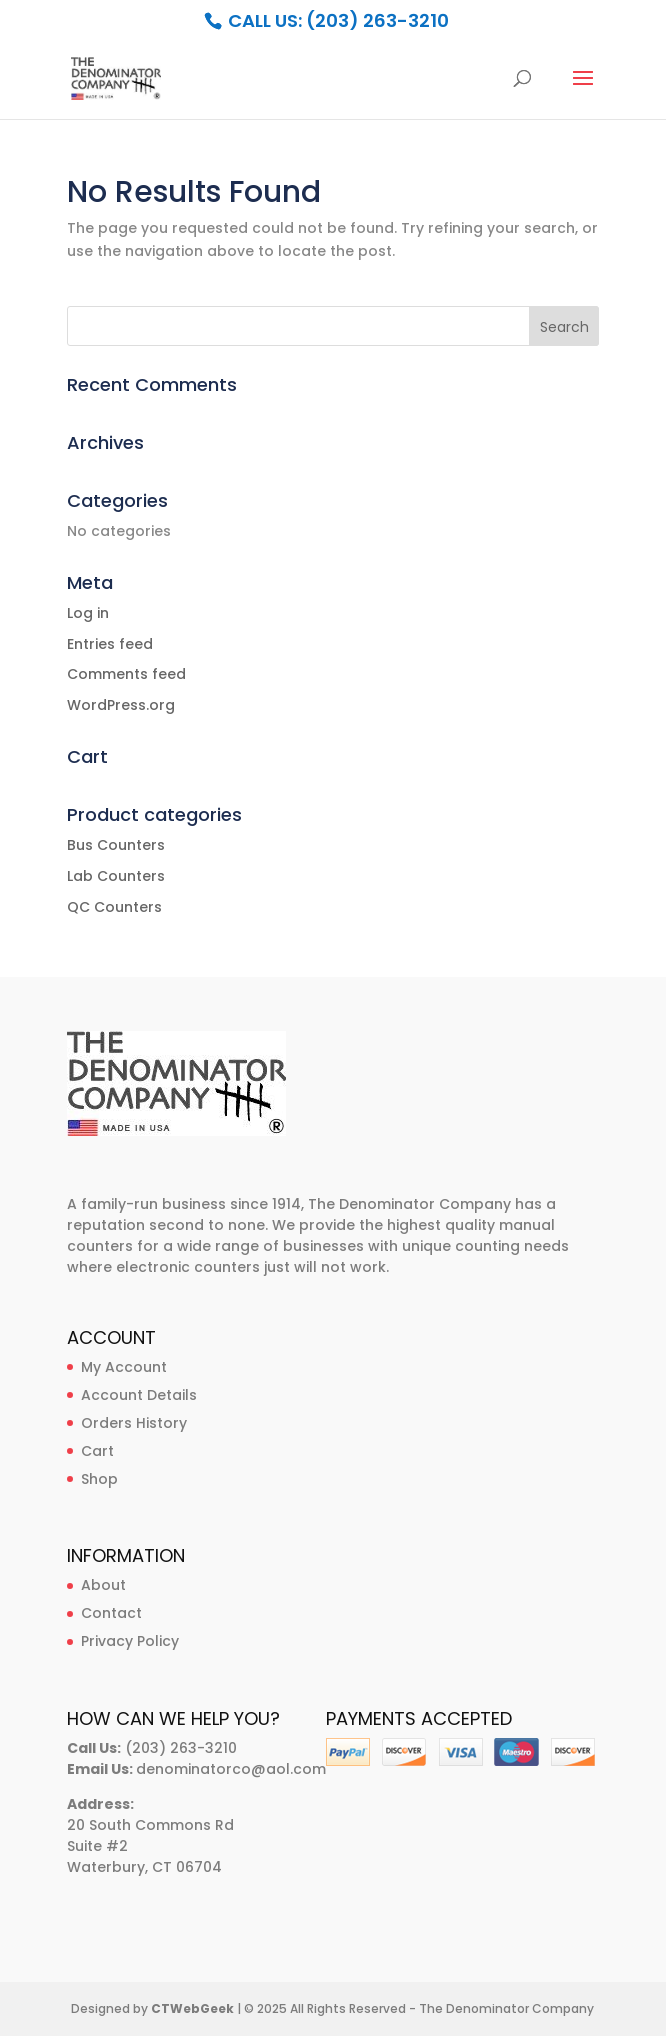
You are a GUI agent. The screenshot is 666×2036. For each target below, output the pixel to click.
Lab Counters (116, 876)
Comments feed (126, 674)
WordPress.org (121, 705)
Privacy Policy (130, 1641)
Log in (88, 613)
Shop (99, 1479)
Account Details (139, 1395)
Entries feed (110, 644)
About (103, 1585)
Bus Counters (116, 845)
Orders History (134, 1423)
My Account (124, 1367)
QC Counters (114, 907)
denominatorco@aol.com (231, 1769)
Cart (97, 1451)
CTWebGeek (192, 2008)
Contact (111, 1613)
